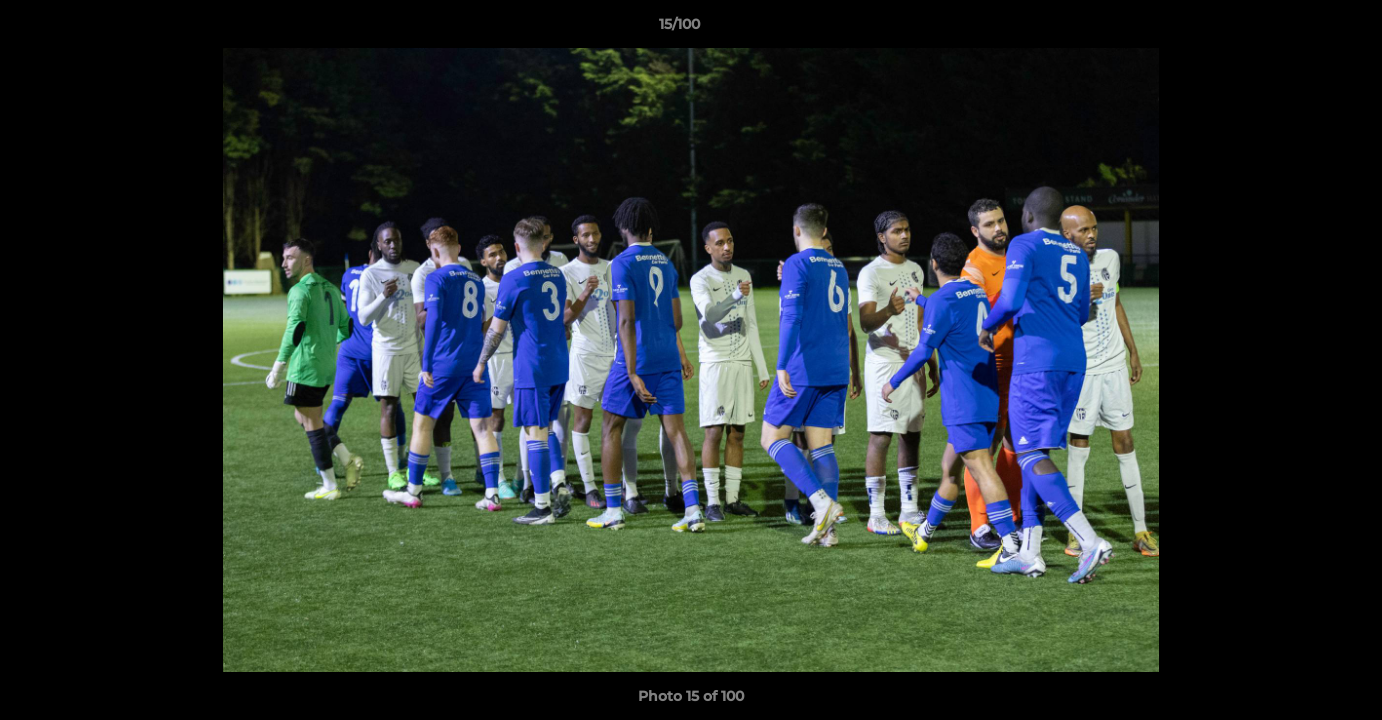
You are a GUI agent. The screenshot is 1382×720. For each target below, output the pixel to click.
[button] (1298, 29)
